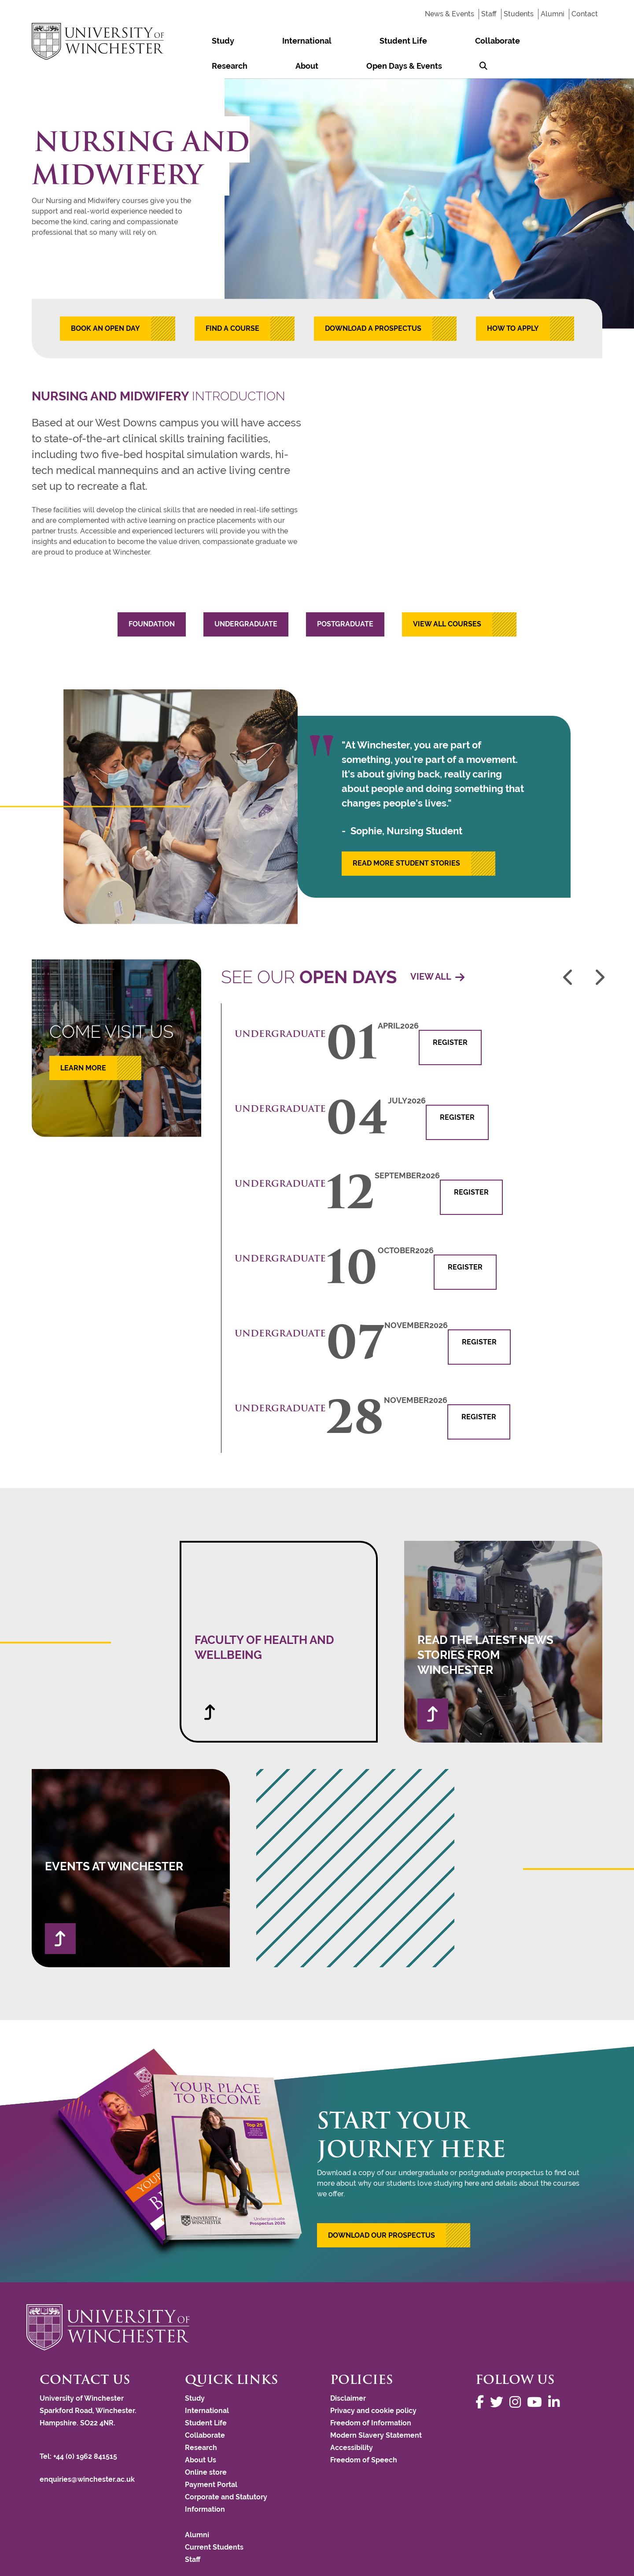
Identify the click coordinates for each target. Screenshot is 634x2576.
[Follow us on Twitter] (499, 2377)
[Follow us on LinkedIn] (556, 2377)
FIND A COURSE (232, 303)
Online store (206, 2447)
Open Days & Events (534, 40)
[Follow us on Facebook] (482, 2377)
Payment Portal (211, 2459)
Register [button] (450, 1017)
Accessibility (351, 2422)
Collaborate (375, 40)
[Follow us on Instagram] (517, 2377)
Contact (584, 14)
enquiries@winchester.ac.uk (87, 2454)
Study (205, 40)
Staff (489, 14)
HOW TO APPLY (513, 303)
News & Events (449, 14)
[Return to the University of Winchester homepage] (317, 2302)
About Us (200, 2435)
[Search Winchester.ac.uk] (590, 40)
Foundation (152, 599)
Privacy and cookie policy (373, 2385)
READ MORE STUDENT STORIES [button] (406, 838)
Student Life (316, 40)
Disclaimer (348, 2373)
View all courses (447, 599)
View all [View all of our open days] (437, 952)
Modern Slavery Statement (376, 2410)
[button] (393, 2210)
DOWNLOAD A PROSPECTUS (373, 303)
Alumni (552, 14)
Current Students (214, 2522)
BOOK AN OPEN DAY (105, 303)
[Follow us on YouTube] (536, 2377)
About (471, 40)
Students (519, 14)
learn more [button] (83, 1043)
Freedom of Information (370, 2398)
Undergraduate (245, 599)
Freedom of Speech (363, 2435)
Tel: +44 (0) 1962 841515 (79, 2431)
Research (429, 40)
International (254, 40)
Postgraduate (345, 599)
